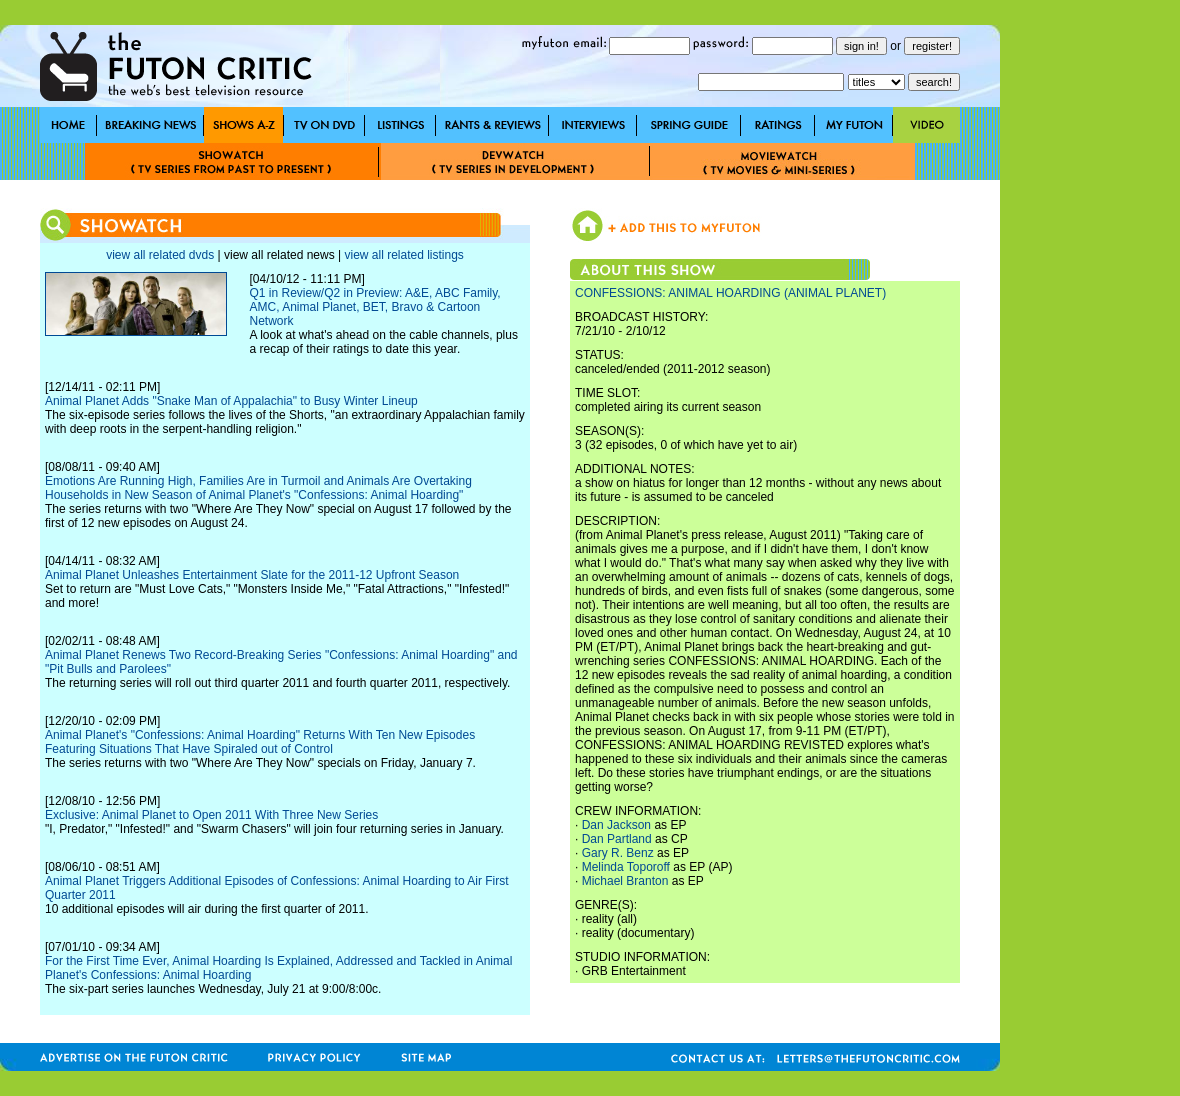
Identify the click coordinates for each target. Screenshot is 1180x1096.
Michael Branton (625, 881)
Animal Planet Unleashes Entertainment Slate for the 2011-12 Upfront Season (252, 575)
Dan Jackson (616, 825)
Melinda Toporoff (626, 867)
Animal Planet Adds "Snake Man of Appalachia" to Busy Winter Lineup (231, 401)
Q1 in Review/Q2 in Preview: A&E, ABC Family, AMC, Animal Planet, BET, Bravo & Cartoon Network (374, 307)
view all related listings (403, 255)
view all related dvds (160, 255)
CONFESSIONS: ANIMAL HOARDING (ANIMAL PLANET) (730, 293)
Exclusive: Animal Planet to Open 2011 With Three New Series (211, 815)
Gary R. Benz (618, 853)
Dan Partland (617, 839)
